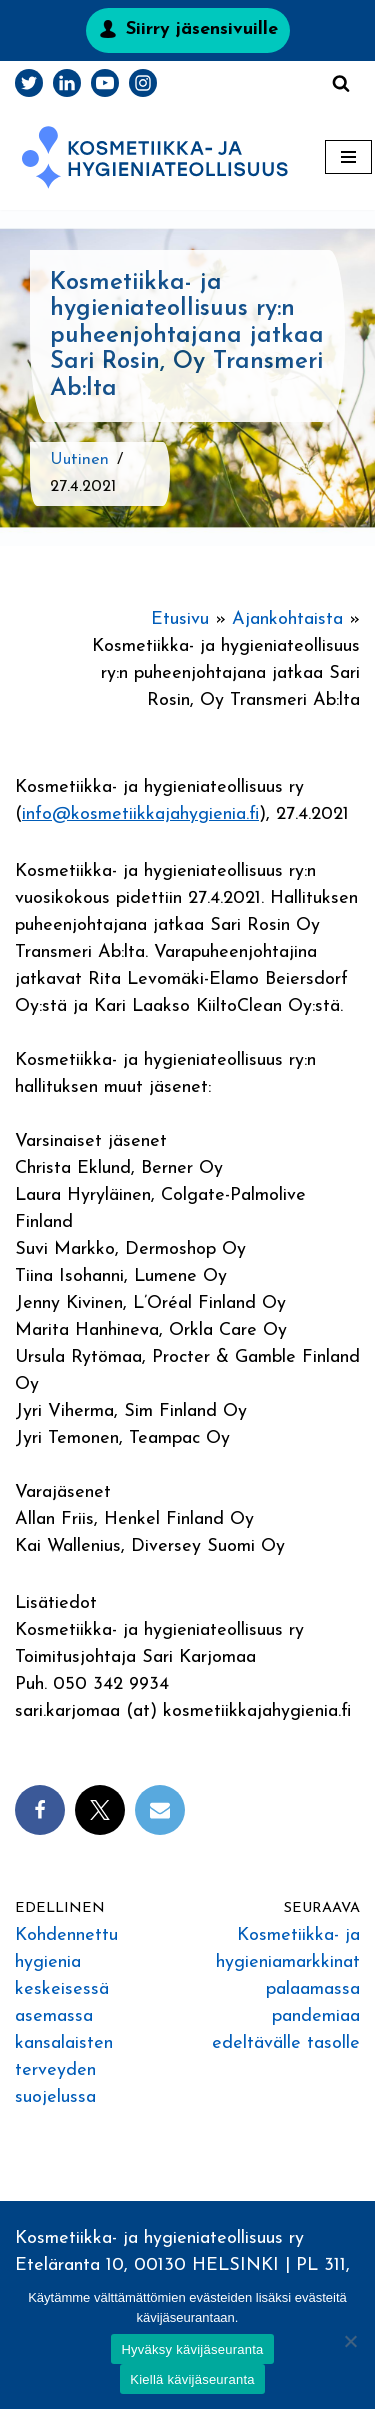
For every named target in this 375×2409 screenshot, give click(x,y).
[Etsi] (341, 83)
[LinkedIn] (67, 83)
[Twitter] (29, 83)
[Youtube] (105, 83)
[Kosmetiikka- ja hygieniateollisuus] (155, 157)
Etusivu (180, 619)
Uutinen (79, 460)
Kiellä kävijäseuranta (192, 2379)
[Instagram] (143, 83)
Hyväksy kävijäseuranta (192, 2349)
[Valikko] (348, 157)
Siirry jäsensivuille (202, 29)
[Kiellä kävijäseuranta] (350, 2341)
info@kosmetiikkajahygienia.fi (140, 814)
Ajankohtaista (287, 619)
